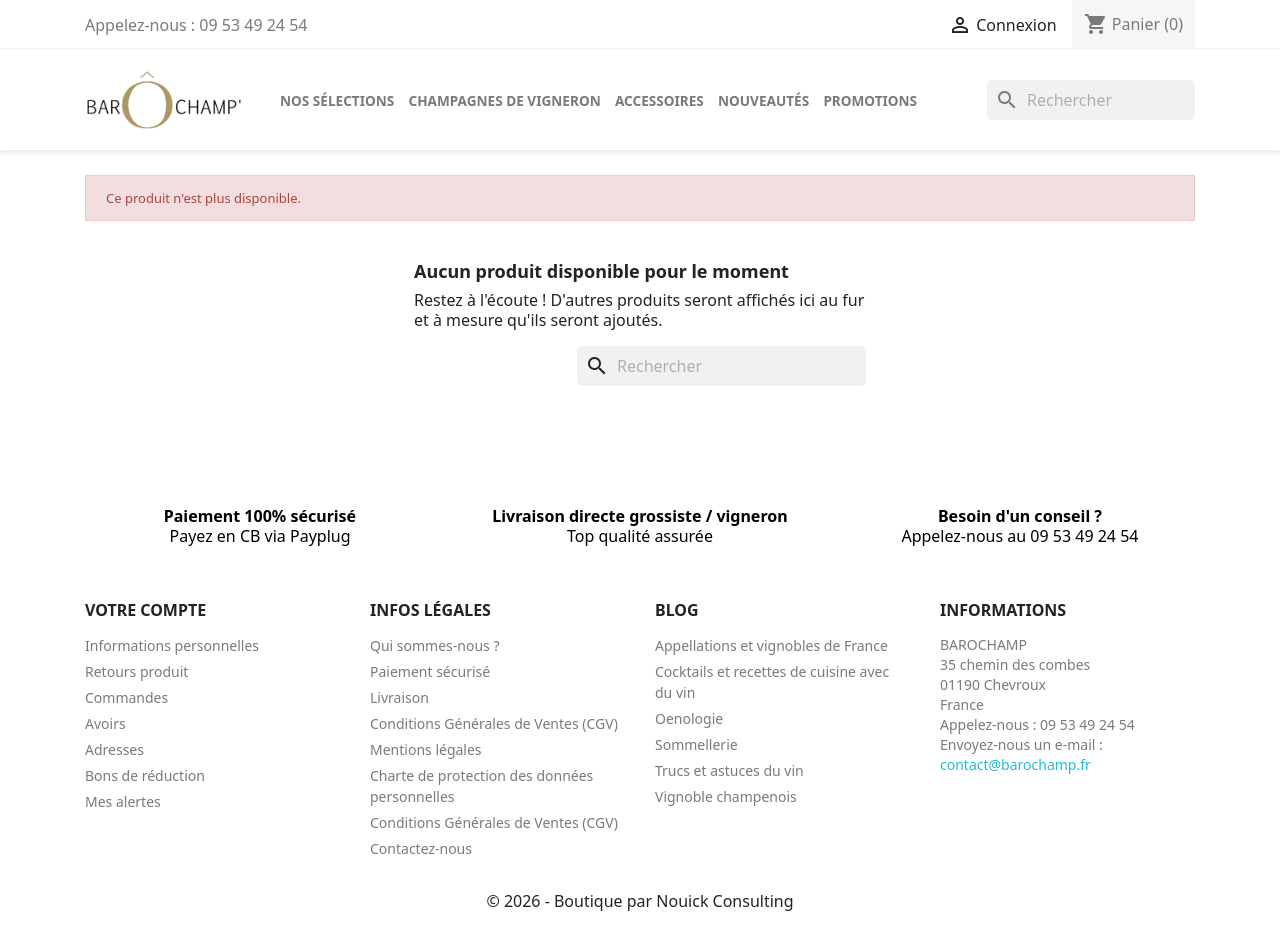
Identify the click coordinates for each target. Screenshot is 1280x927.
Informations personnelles (172, 645)
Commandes (126, 697)
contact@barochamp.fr (1015, 764)
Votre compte (145, 610)
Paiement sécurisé (430, 671)
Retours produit (136, 671)
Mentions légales (426, 749)
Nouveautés (763, 100)
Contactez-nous (421, 848)
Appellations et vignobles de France (771, 645)
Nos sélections (337, 100)
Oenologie (689, 718)
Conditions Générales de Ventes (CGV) (494, 723)
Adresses (114, 749)
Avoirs (105, 723)
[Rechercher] (1091, 100)
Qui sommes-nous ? (435, 645)
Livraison (399, 697)
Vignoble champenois (726, 796)
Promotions (870, 100)
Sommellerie (696, 744)
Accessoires (659, 100)
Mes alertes (123, 801)
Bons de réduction (145, 775)
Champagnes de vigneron (504, 100)
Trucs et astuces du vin (729, 770)
